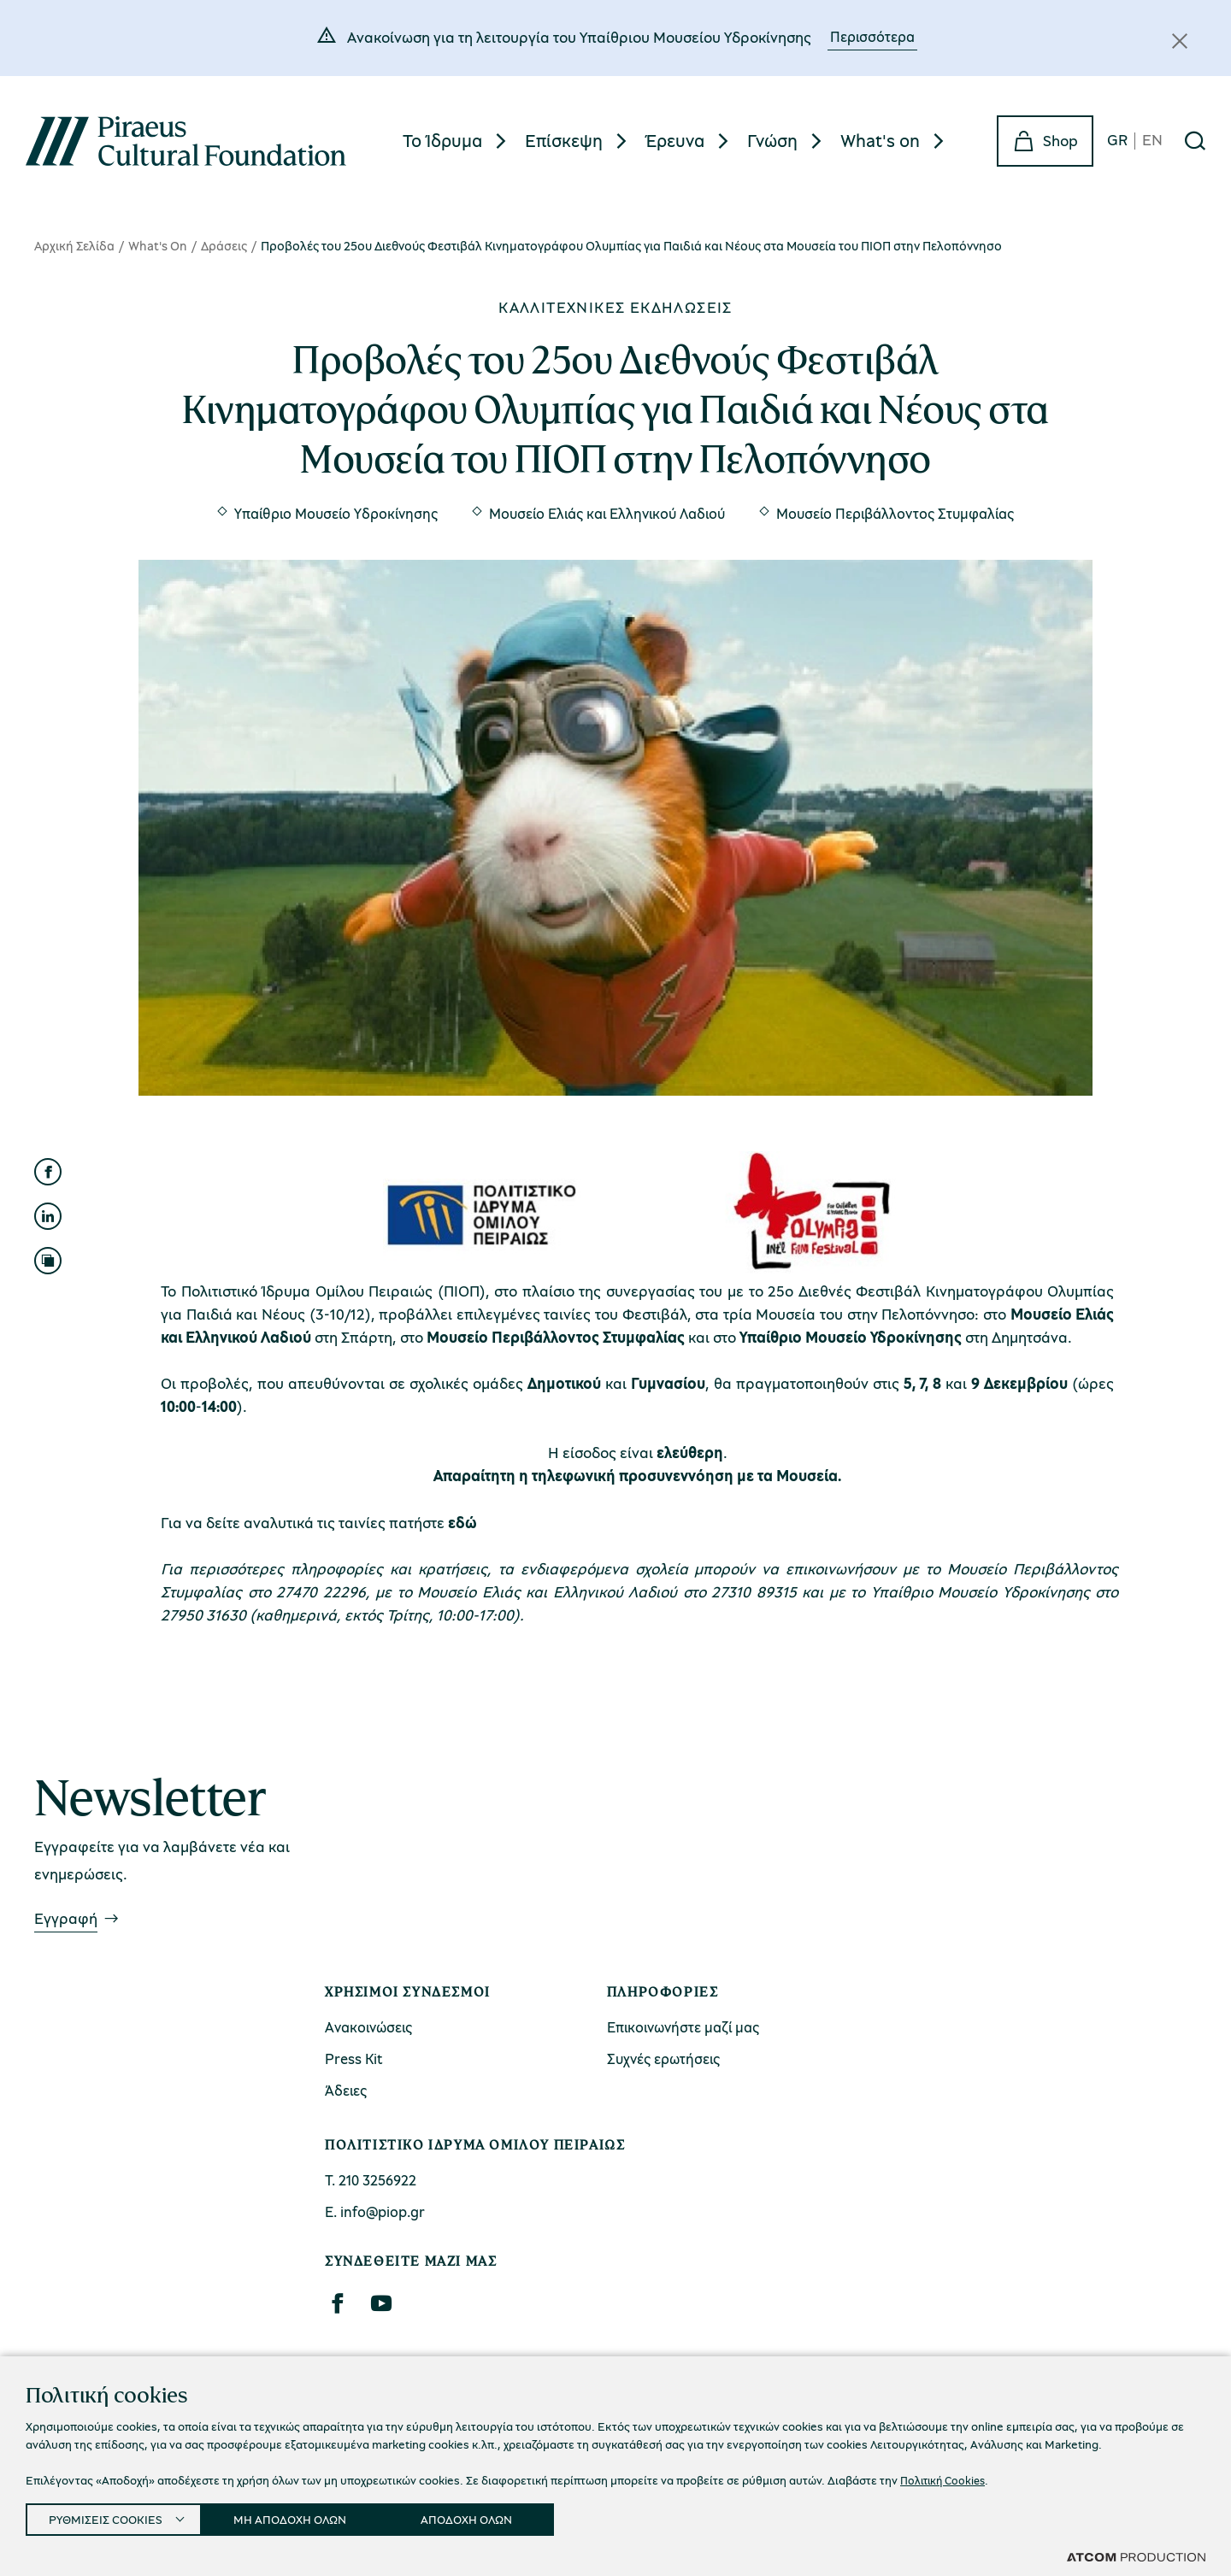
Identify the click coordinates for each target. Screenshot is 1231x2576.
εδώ (462, 1522)
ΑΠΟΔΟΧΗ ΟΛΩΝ (490, 2516)
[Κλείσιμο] (1180, 41)
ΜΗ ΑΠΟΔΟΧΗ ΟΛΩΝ (305, 2516)
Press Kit (354, 2058)
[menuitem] (457, 140)
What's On (157, 245)
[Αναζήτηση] (1195, 141)
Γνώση (772, 140)
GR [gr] (1117, 141)
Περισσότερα (872, 36)
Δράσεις (224, 245)
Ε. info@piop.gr (375, 2211)
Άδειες (346, 2090)
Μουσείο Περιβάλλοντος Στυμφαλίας (895, 513)
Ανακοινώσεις (368, 2027)
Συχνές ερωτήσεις (663, 2058)
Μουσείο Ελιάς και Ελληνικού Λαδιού (607, 513)
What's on (880, 140)
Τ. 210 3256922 (370, 2180)
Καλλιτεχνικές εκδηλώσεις (615, 307)
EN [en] (1152, 141)
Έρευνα (674, 140)
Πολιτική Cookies (946, 2475)
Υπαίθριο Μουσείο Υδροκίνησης (336, 513)
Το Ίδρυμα (442, 140)
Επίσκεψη (564, 140)
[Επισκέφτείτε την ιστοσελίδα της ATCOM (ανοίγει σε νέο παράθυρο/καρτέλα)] (1136, 2556)
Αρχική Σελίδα (74, 245)
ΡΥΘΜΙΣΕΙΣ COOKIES (108, 2516)
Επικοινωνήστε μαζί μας (683, 2027)
